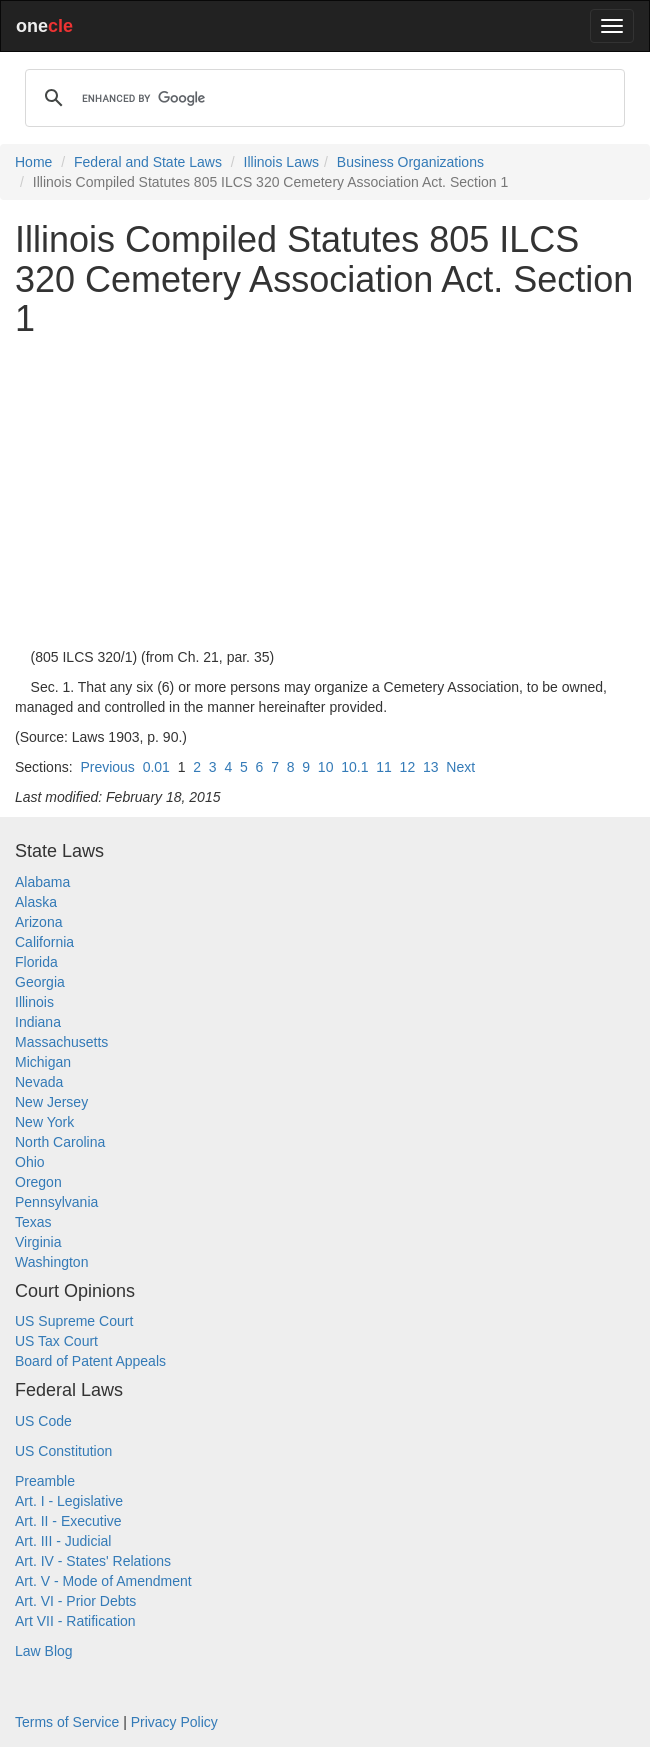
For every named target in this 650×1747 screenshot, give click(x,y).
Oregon (38, 1182)
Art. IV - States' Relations (93, 1561)
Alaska (36, 902)
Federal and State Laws (148, 162)
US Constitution (63, 1451)
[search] (322, 98)
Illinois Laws (281, 162)
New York (44, 1122)
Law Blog (44, 1651)
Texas (33, 1222)
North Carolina (60, 1142)
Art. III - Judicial (63, 1541)
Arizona (38, 922)
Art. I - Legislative (69, 1501)
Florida (36, 962)
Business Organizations (410, 162)
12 (408, 767)
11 (384, 767)
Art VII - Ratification (75, 1621)
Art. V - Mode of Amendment (103, 1581)
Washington (51, 1262)
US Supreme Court (74, 1321)
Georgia (40, 982)
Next (460, 767)
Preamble (45, 1481)
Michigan (43, 1062)
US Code (43, 1421)
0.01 (156, 767)
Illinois (34, 1002)
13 (431, 767)
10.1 (354, 767)
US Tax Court (56, 1341)
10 (326, 767)
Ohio (30, 1162)
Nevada (39, 1082)
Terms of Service (67, 1722)
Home (33, 162)
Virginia (38, 1242)
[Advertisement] (325, 493)
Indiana (38, 1022)
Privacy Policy (174, 1722)
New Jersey (51, 1102)
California (44, 942)
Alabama (42, 882)
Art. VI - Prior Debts (75, 1601)
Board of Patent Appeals (90, 1361)
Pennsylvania (56, 1202)
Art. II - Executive (68, 1521)
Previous (107, 767)
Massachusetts (61, 1042)
